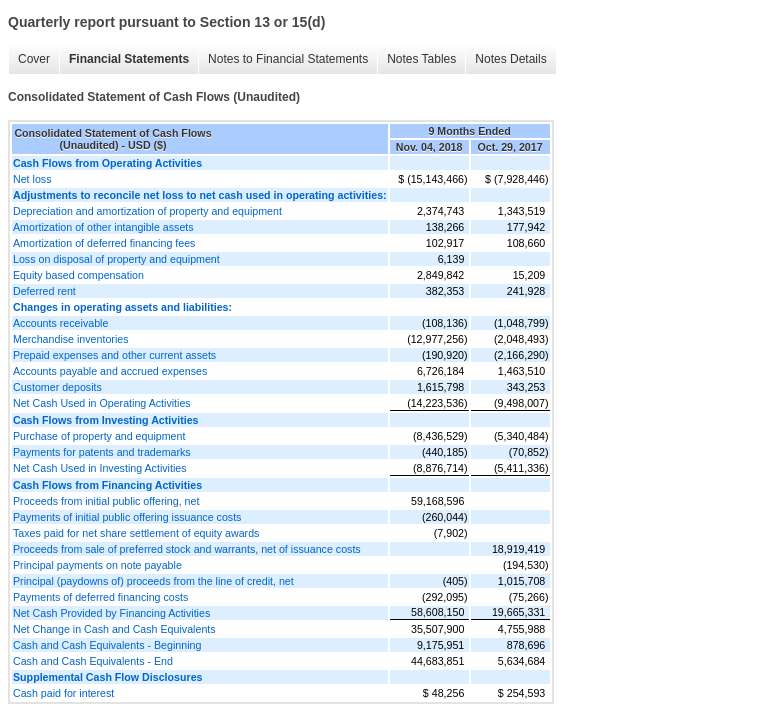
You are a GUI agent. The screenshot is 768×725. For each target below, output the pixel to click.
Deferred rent (44, 291)
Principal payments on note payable (97, 565)
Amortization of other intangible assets (103, 227)
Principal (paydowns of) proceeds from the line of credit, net (153, 581)
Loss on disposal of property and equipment (116, 259)
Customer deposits (57, 387)
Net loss (32, 179)
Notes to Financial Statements (288, 59)
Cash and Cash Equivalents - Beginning (107, 645)
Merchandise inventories (71, 339)
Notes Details (510, 59)
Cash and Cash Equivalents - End (93, 661)
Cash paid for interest (63, 693)
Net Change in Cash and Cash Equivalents (114, 629)
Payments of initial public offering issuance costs (127, 517)
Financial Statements (129, 59)
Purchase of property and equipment (99, 436)
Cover (34, 59)
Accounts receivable (60, 323)
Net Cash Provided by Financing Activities (111, 613)
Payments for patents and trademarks (102, 452)
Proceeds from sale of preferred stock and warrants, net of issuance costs (187, 549)
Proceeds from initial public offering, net (106, 501)
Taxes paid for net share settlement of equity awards (136, 533)
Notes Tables (421, 59)
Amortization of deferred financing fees (104, 243)
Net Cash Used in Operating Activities (102, 403)
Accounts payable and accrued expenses (110, 371)
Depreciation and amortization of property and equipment (147, 211)
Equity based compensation (78, 275)
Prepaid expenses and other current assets (114, 355)
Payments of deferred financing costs (100, 597)
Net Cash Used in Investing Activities (100, 468)
